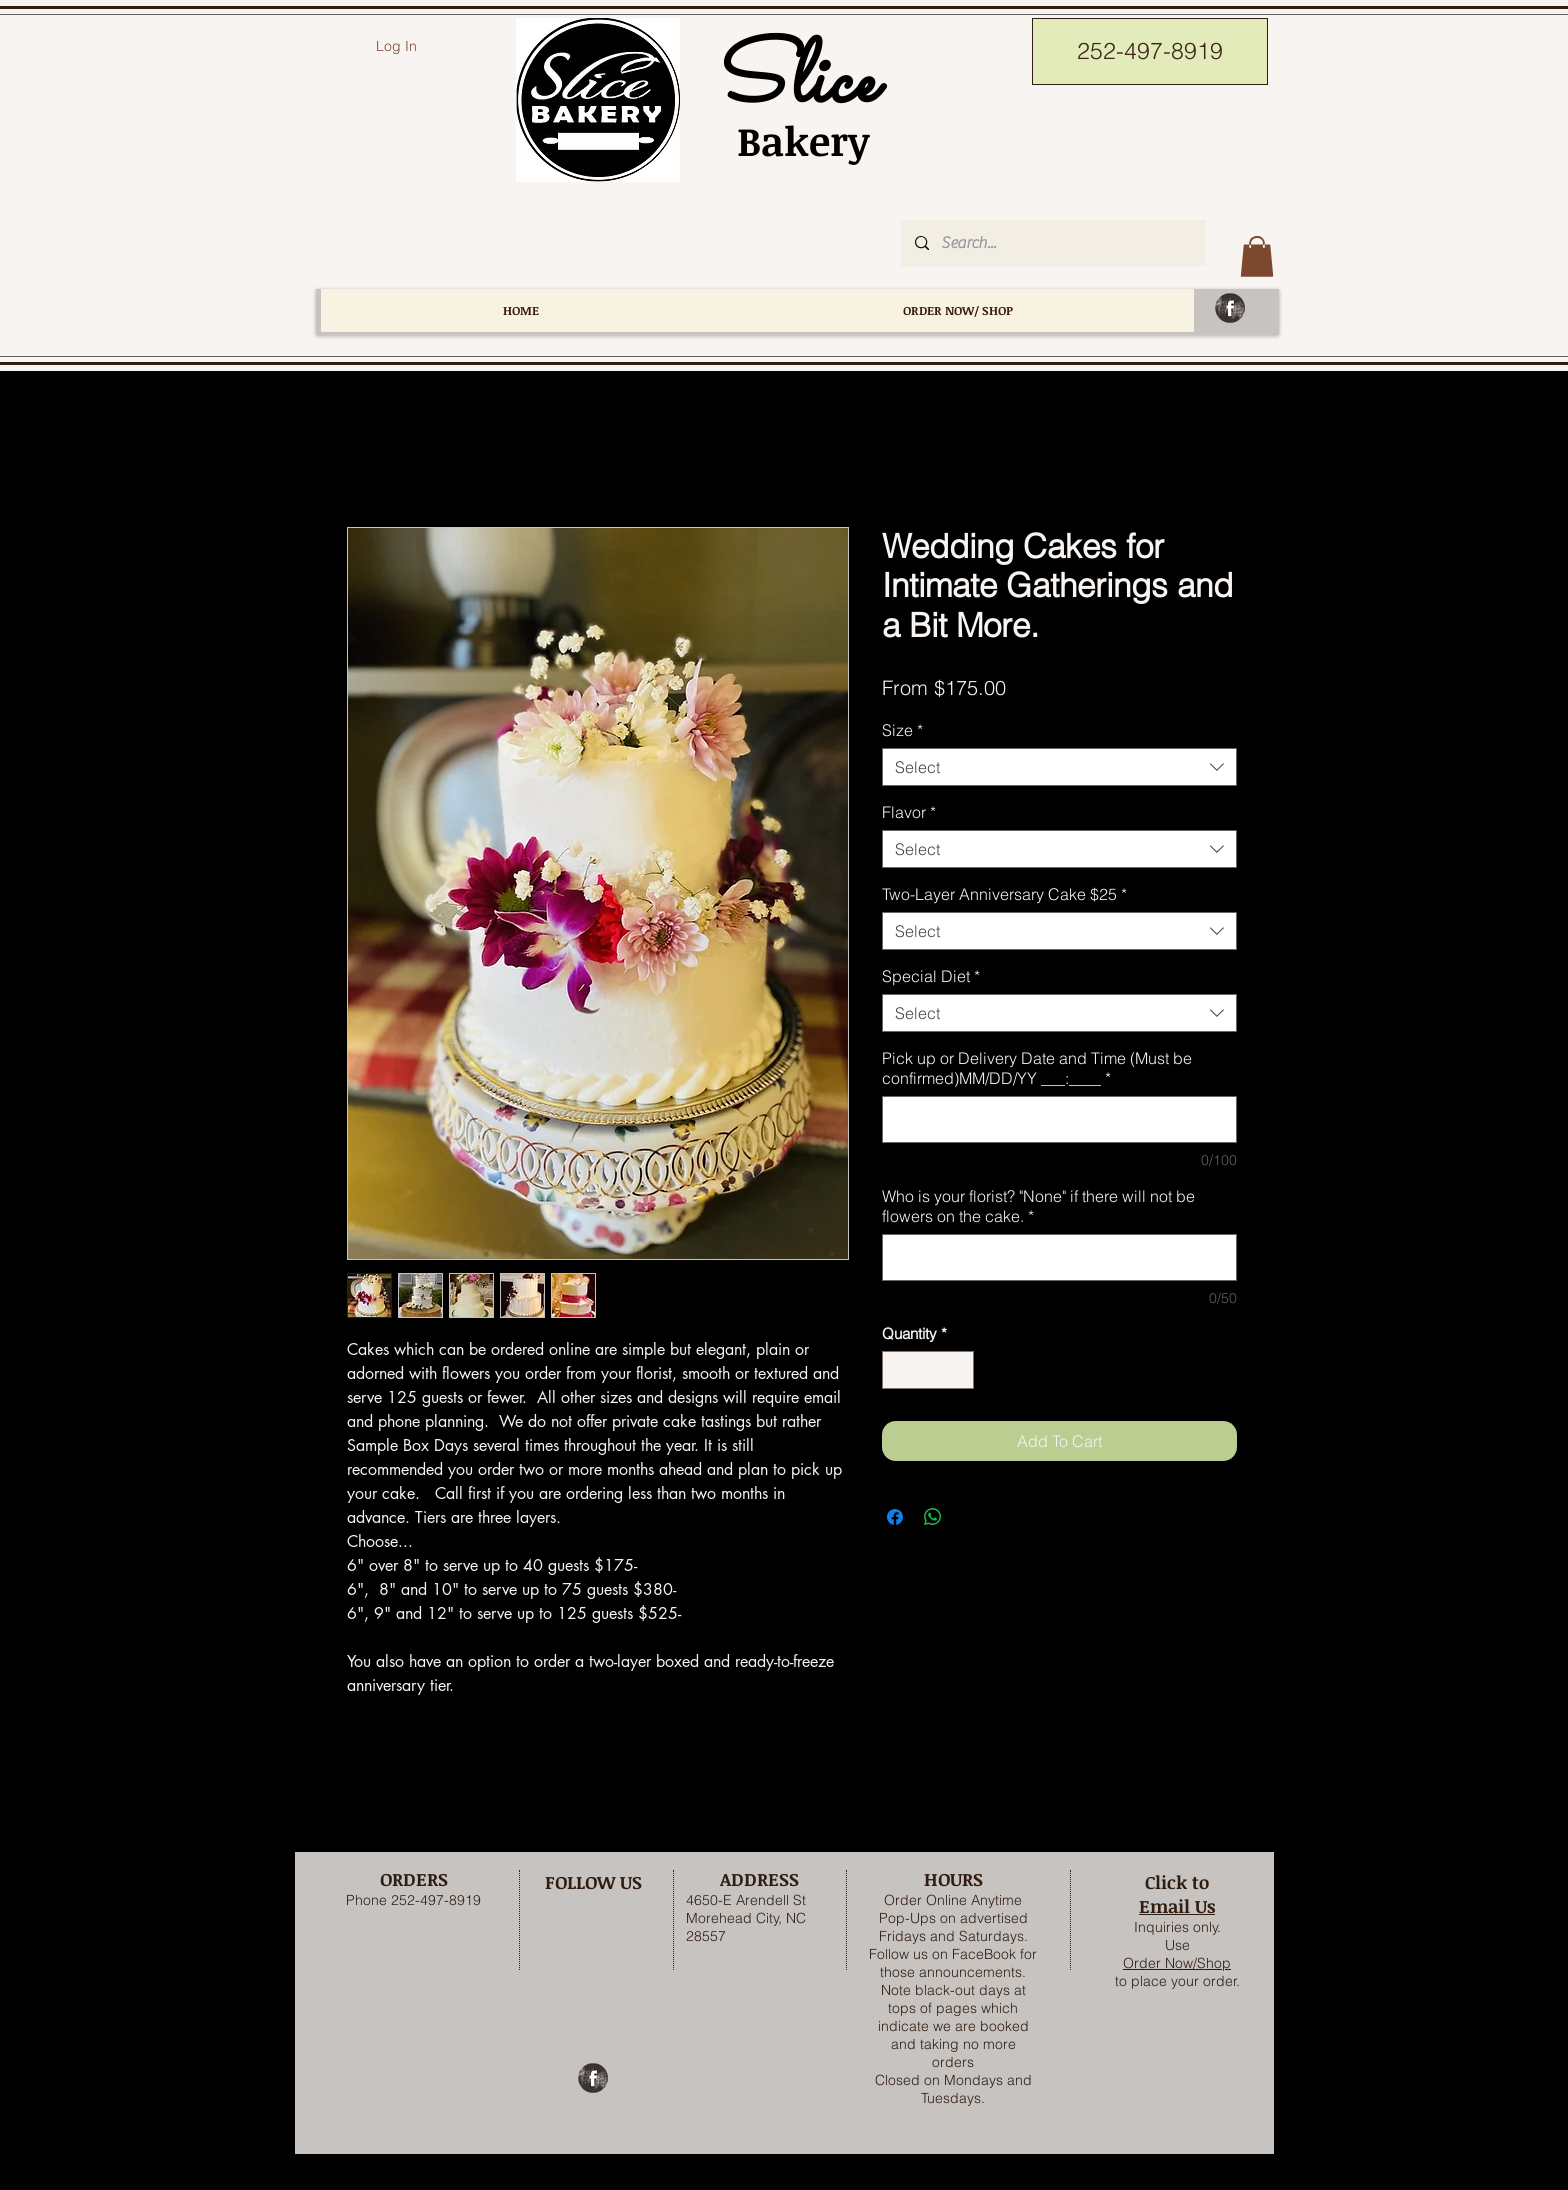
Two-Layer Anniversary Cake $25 (1004, 894)
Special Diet (931, 976)
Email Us (1177, 1906)
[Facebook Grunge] (1230, 308)
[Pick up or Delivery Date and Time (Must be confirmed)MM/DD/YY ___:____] (1059, 1119)
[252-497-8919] (1150, 51)
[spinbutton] (928, 1370)
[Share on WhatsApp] (933, 1517)
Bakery (792, 140)
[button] (1257, 256)
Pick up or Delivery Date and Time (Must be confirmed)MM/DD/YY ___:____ (1037, 1068)
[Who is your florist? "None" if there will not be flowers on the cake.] (1059, 1257)
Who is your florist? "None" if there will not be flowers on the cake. (1038, 1206)
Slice (792, 83)
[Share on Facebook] (895, 1517)
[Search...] (1052, 243)
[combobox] (1059, 767)
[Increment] (958, 1370)
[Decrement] (898, 1370)
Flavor (909, 812)
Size (902, 730)
